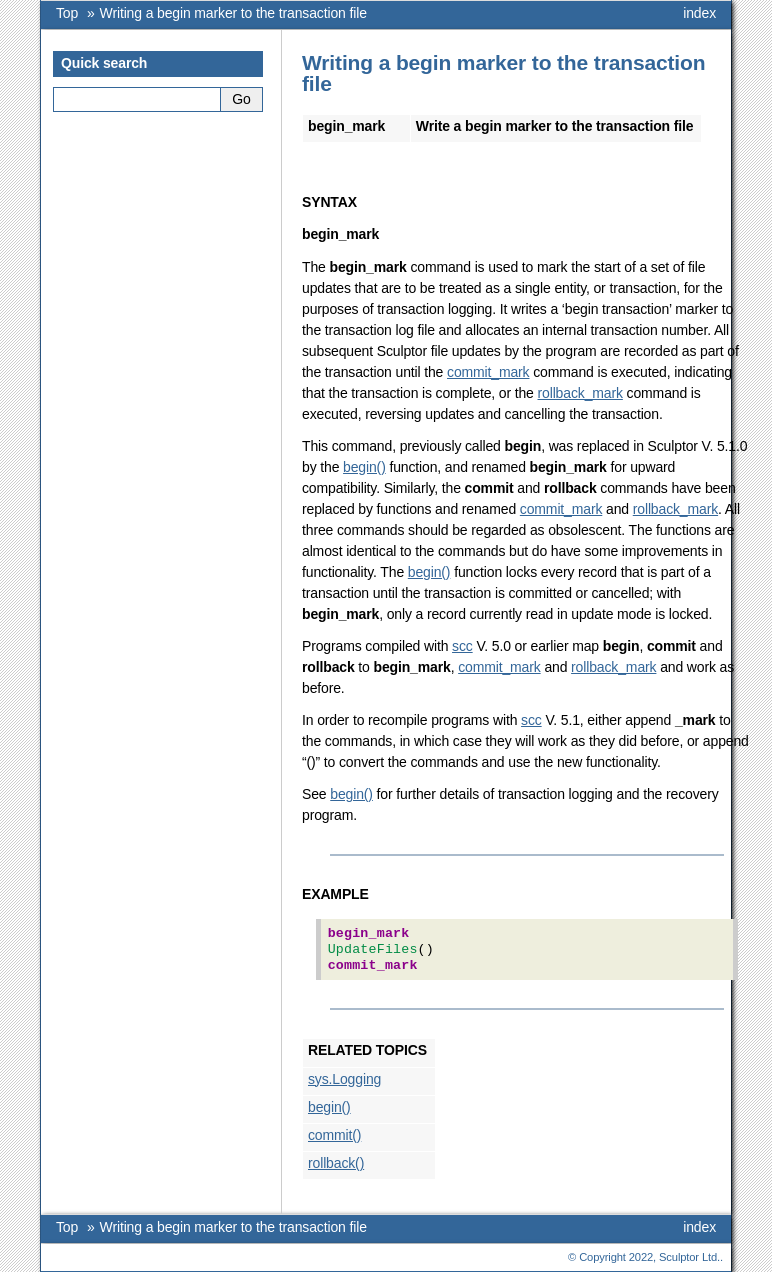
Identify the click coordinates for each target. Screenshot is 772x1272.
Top (67, 13)
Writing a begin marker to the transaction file (233, 13)
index (699, 13)
